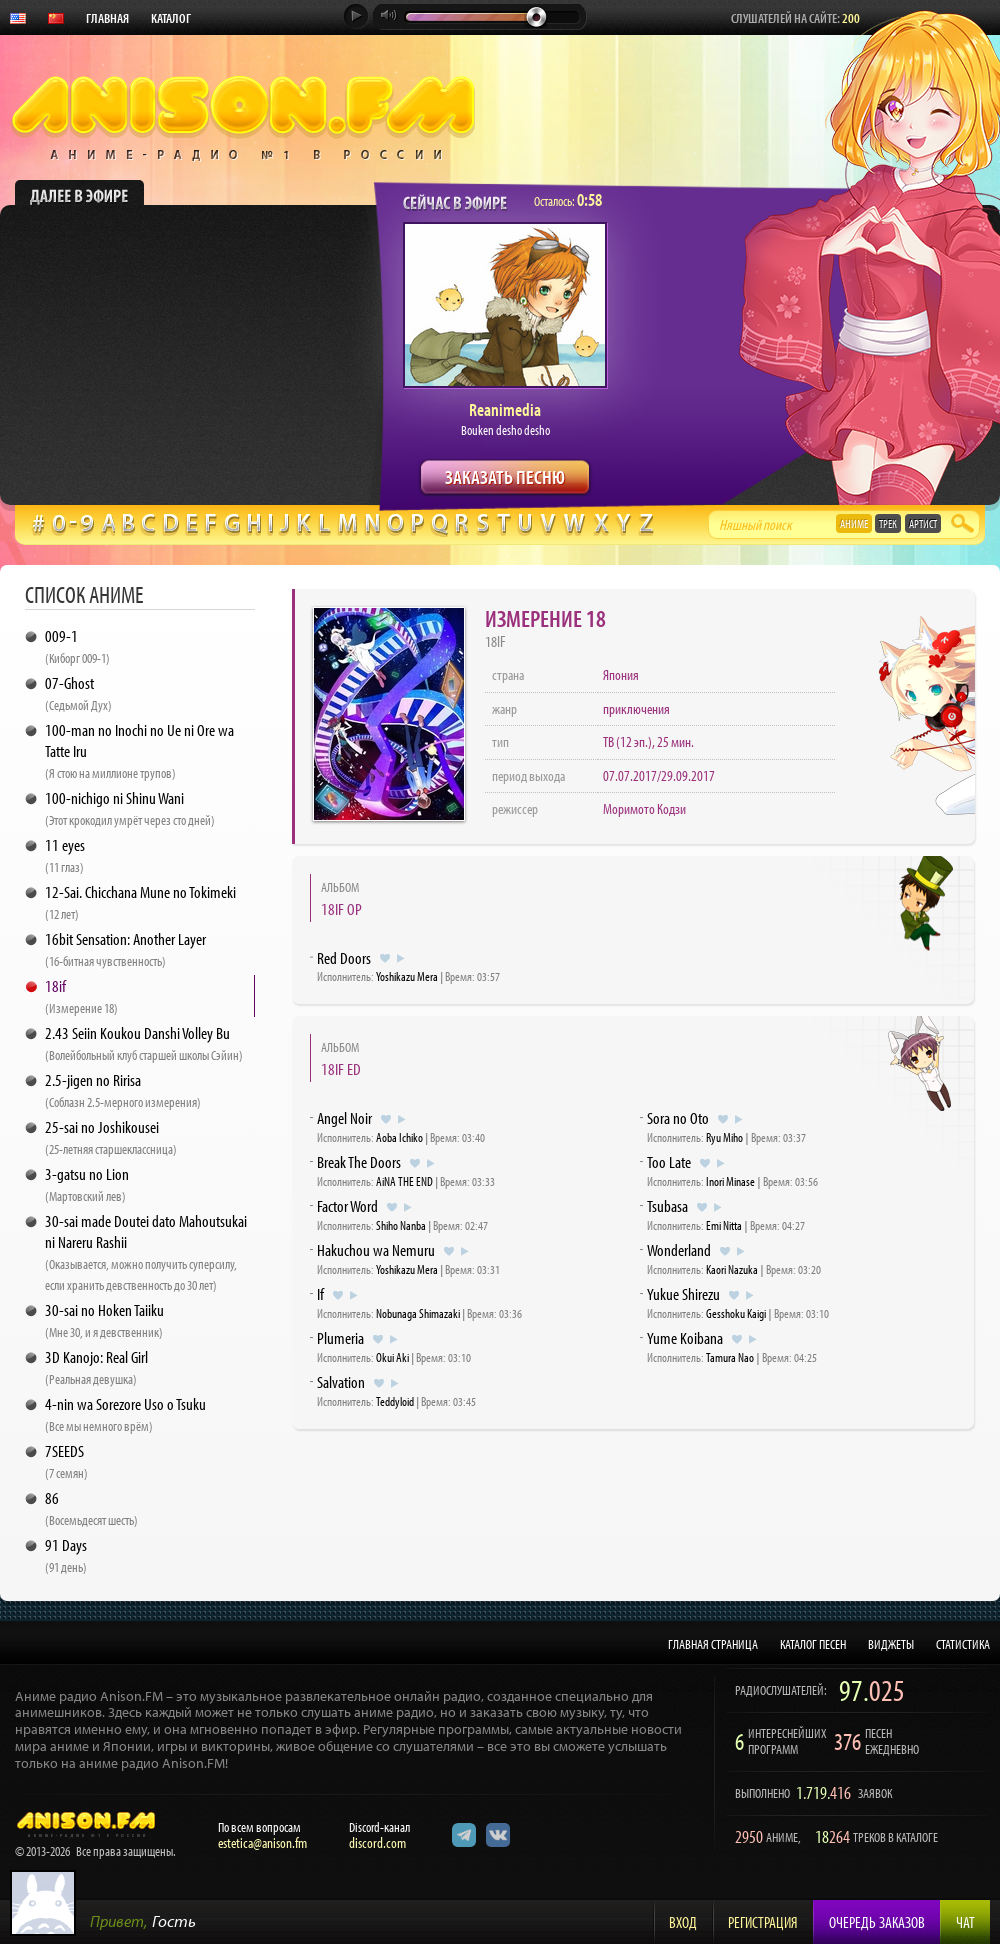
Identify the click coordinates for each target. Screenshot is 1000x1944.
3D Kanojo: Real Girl (96, 1367)
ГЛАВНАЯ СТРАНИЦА (713, 1644)
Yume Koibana (685, 1337)
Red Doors (344, 957)
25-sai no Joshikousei (111, 1137)
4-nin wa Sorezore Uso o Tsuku (125, 1414)
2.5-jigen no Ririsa (123, 1090)
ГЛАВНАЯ (107, 18)
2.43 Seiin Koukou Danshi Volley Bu (144, 1043)
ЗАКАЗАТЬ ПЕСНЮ (505, 476)
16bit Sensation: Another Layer (125, 949)
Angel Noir (344, 1117)
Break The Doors (359, 1161)
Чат (965, 1922)
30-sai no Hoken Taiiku (104, 1320)
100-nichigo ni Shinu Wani (130, 808)
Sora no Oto (678, 1117)
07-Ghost (78, 693)
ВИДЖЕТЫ (891, 1644)
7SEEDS (66, 1461)
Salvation (341, 1381)
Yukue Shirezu (683, 1293)
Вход (683, 1922)
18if (81, 996)
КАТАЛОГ (171, 18)
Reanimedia (505, 409)
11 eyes (65, 855)
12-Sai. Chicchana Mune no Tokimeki (140, 902)
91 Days (66, 1555)
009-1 (77, 646)
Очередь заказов (877, 1922)
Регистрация (763, 1922)
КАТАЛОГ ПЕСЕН (813, 1644)
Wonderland (679, 1249)
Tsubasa (667, 1205)
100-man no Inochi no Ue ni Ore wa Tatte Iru (139, 750)
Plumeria (340, 1337)
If (320, 1293)
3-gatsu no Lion (87, 1184)
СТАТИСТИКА (963, 1644)
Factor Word (347, 1205)
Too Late (669, 1161)
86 (91, 1508)
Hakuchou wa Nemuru (376, 1249)
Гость (174, 1920)
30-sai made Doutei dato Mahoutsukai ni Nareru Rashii (146, 1252)
